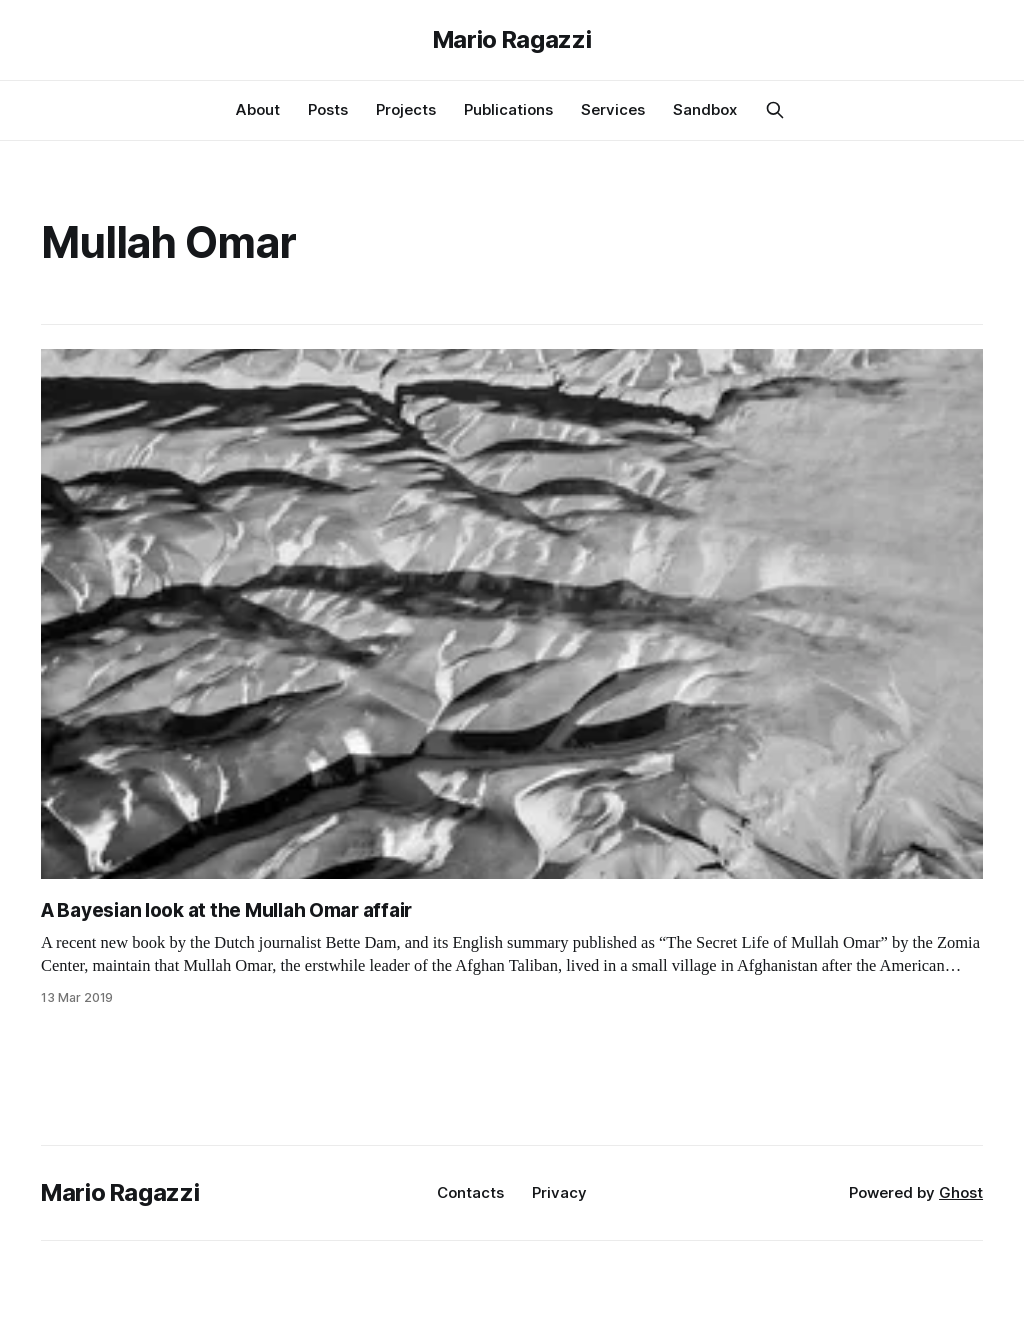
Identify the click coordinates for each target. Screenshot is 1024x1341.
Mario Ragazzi (512, 40)
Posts (328, 109)
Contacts (470, 1192)
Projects (406, 109)
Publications (508, 109)
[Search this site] (775, 110)
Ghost (961, 1192)
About (258, 109)
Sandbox (705, 109)
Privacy (559, 1192)
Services (613, 109)
